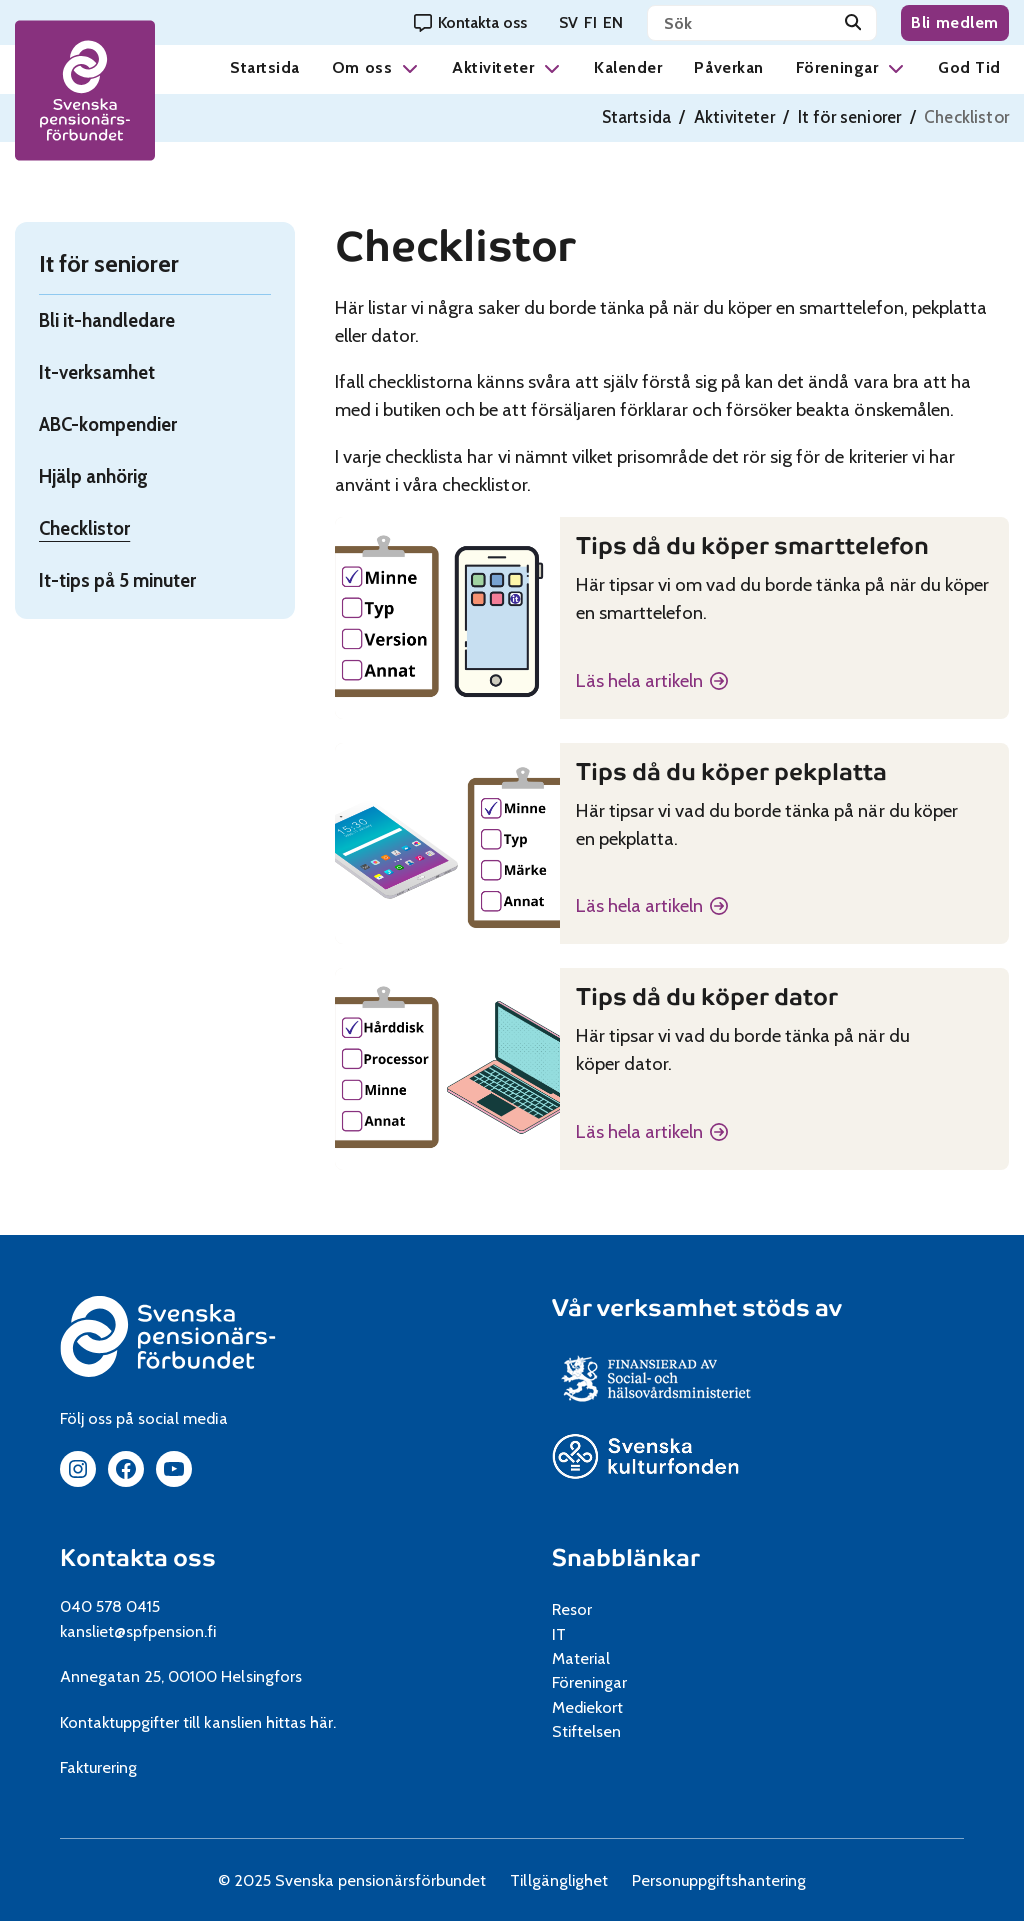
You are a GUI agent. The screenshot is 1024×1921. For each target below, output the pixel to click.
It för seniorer (850, 117)
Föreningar (837, 67)
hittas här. (301, 1722)
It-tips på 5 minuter (117, 580)
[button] (410, 67)
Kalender (628, 67)
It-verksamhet (97, 372)
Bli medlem (955, 22)
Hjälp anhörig (93, 476)
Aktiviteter (493, 67)
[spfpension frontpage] (85, 90)
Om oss (362, 67)
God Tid (969, 67)
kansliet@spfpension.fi (138, 1631)
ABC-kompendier (108, 424)
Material (581, 1658)
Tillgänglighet (558, 1880)
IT (559, 1634)
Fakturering (98, 1767)
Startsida (265, 67)
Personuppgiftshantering (719, 1880)
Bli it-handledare (107, 320)
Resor (572, 1609)
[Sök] (853, 23)
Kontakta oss (138, 1558)
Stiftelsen (593, 1731)
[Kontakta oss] (470, 22)
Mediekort (611, 1707)
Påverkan (728, 67)
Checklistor (84, 528)
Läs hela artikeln (639, 682)
